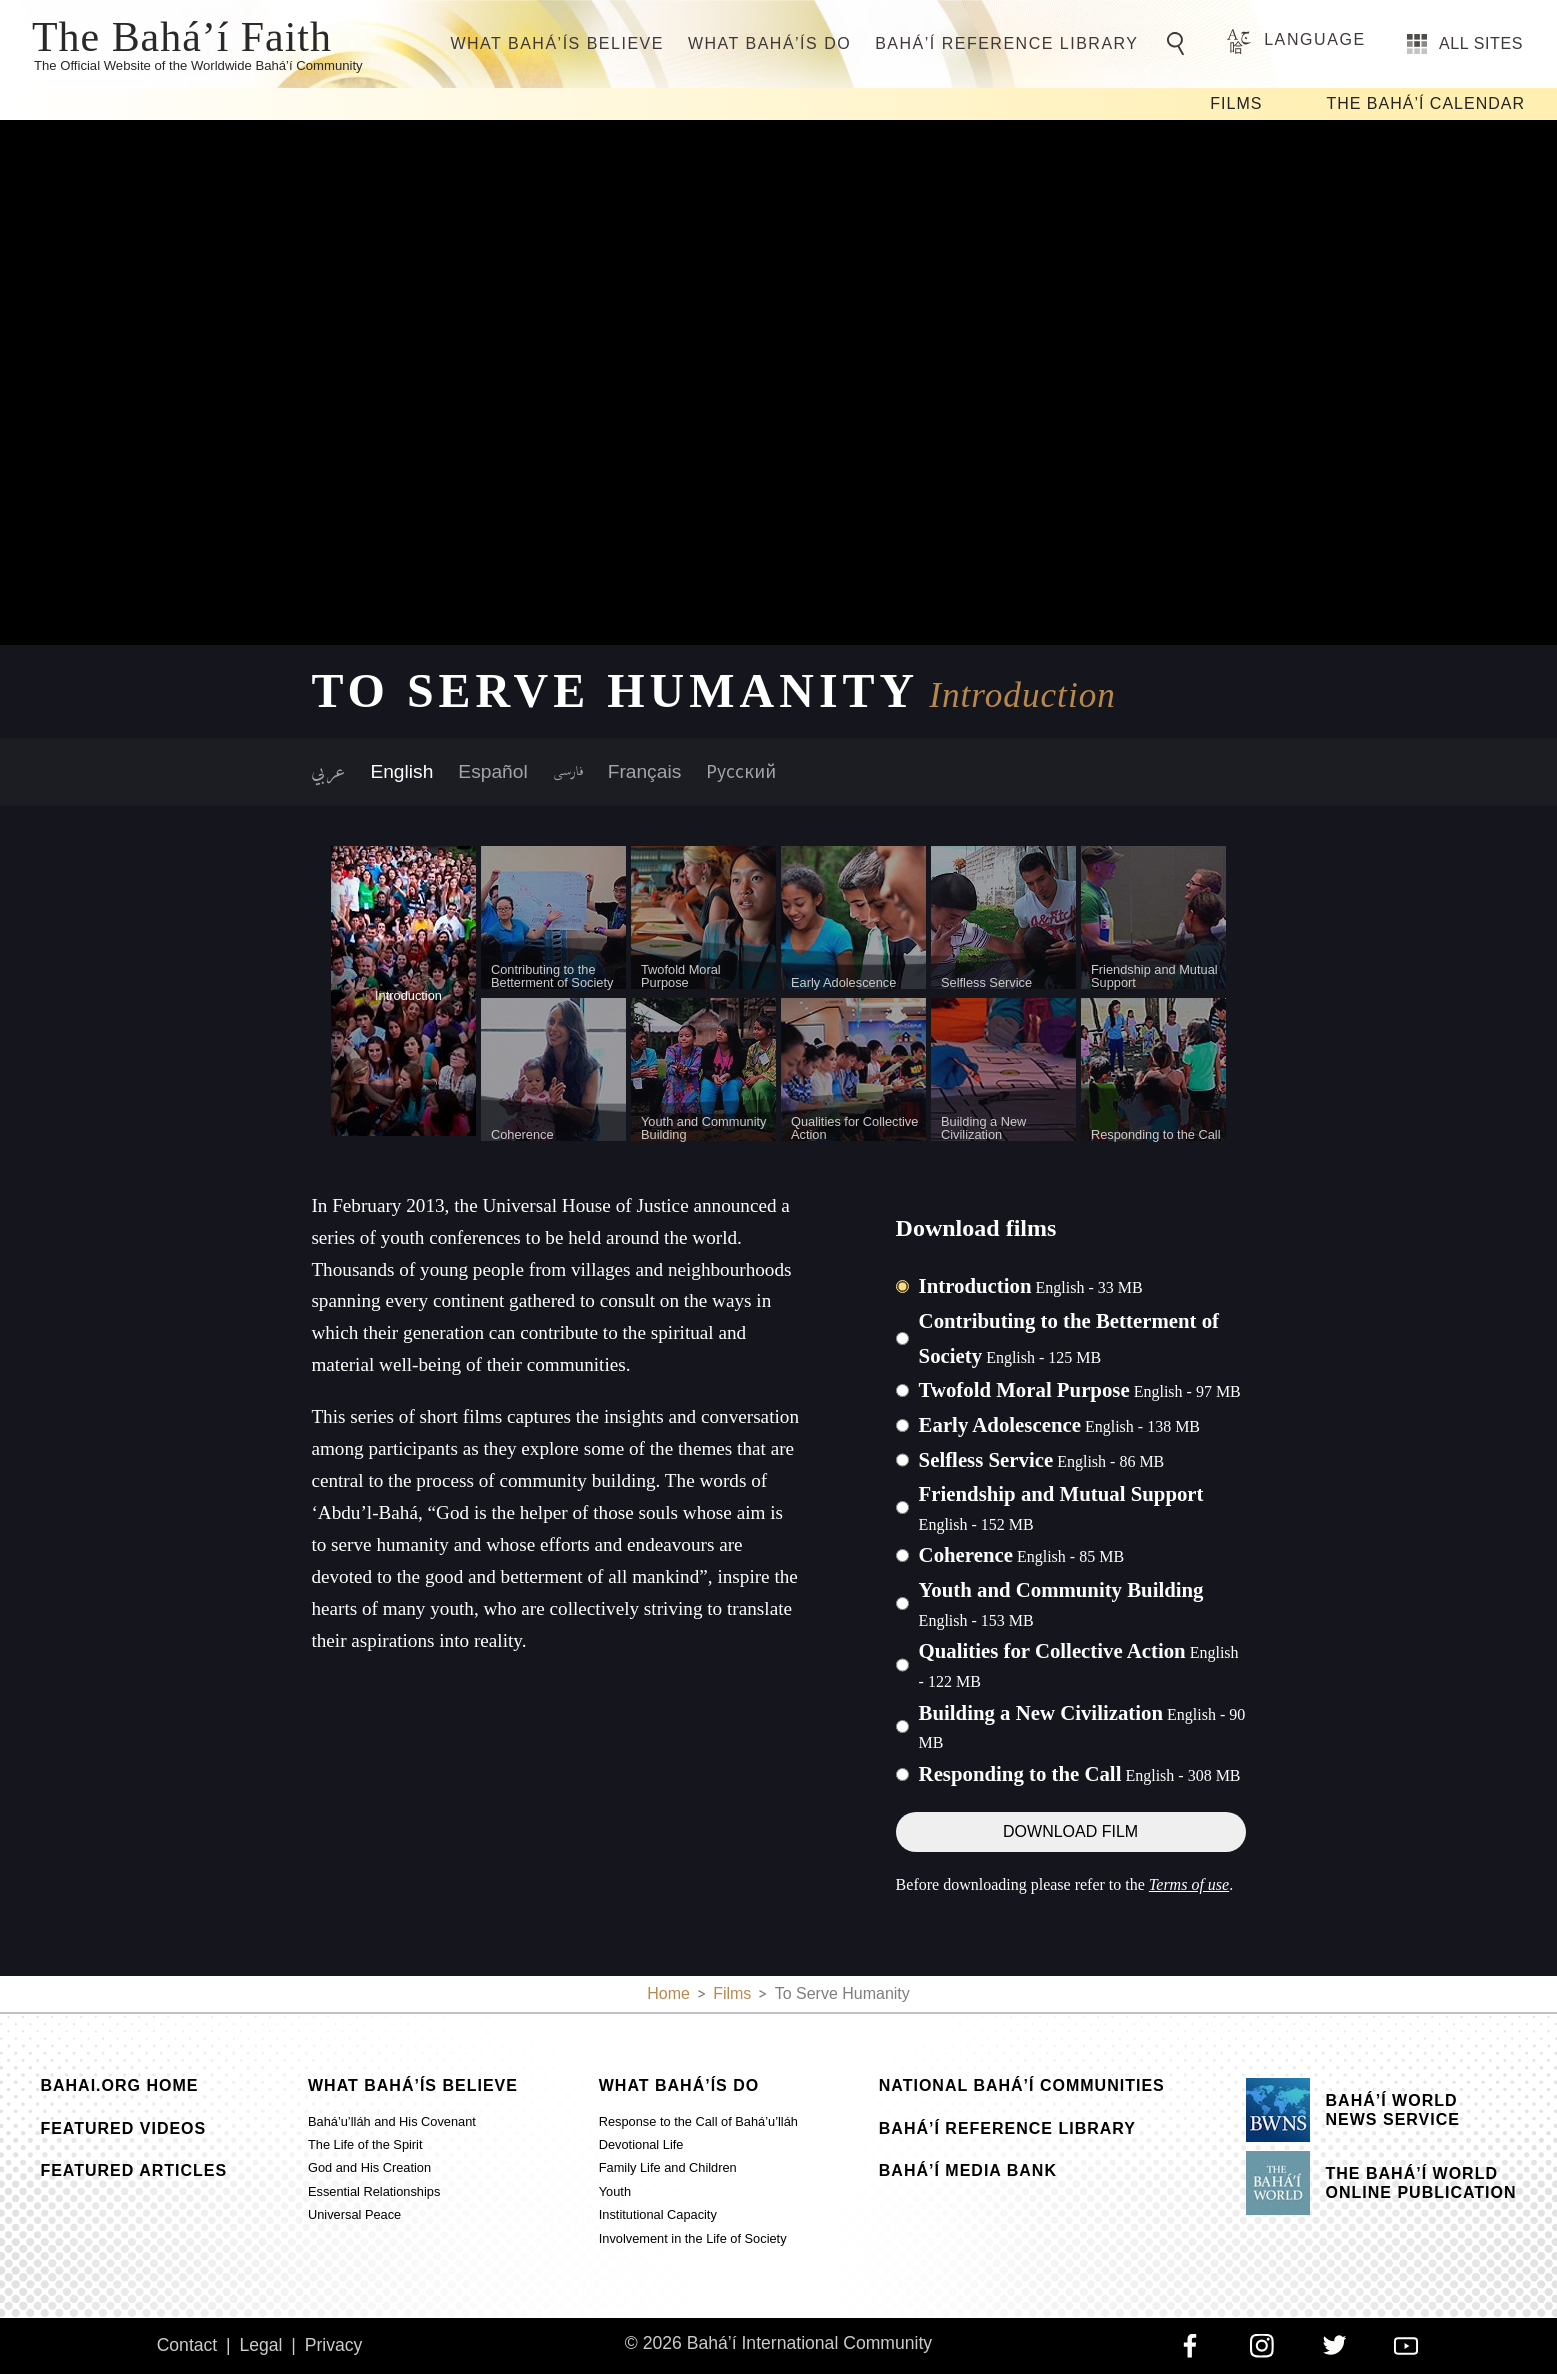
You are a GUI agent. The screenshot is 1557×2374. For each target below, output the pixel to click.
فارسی (568, 772)
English (401, 771)
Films (1236, 103)
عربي (328, 772)
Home (668, 1993)
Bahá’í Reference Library (1006, 43)
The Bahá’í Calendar (1425, 103)
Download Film (1070, 1831)
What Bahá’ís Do (769, 43)
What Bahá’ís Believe (556, 43)
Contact (187, 2345)
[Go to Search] (1179, 44)
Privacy (334, 2345)
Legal (260, 2345)
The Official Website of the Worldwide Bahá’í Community (198, 65)
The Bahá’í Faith (182, 35)
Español (492, 771)
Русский (741, 771)
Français (645, 771)
